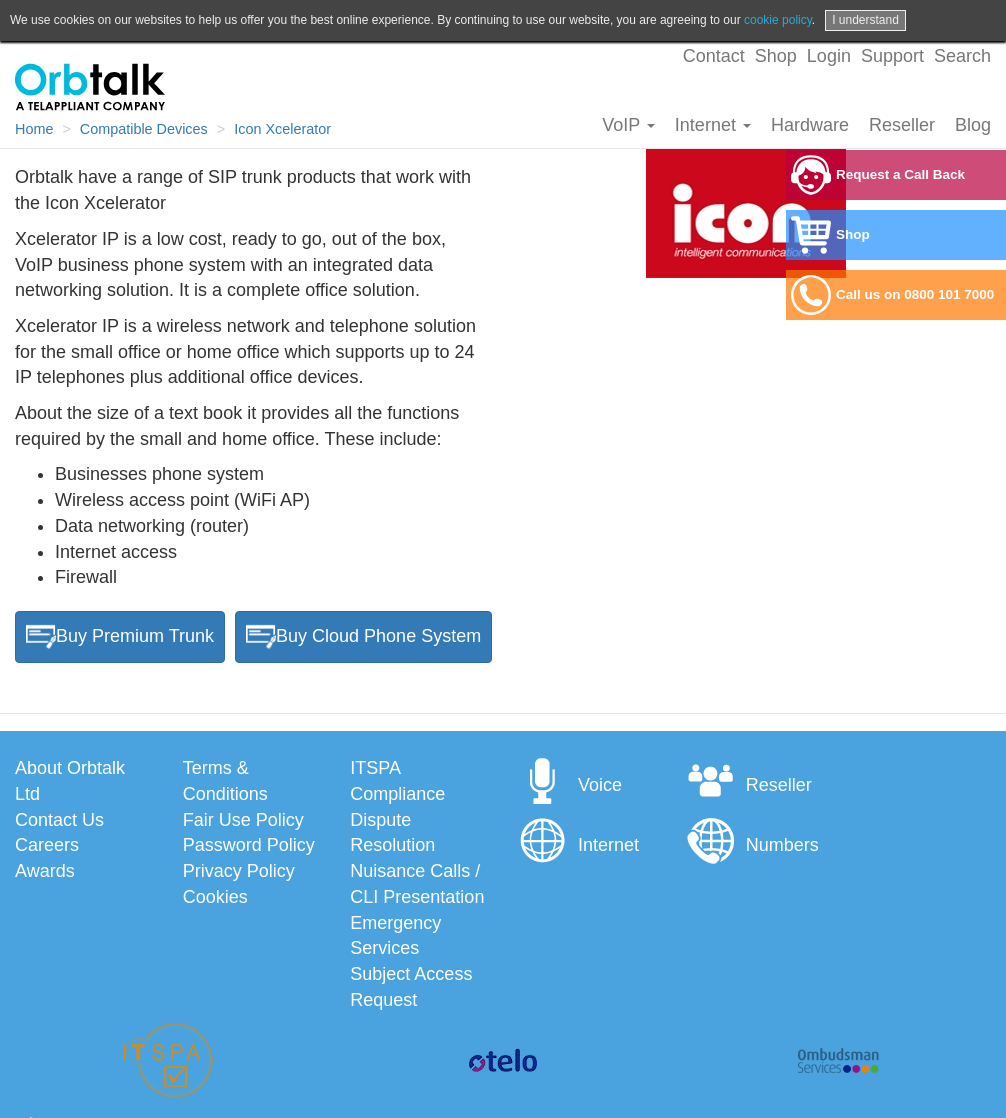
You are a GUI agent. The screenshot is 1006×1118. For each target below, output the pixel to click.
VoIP (628, 125)
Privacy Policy (239, 871)
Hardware (810, 125)
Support (892, 56)
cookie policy (778, 20)
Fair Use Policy (243, 820)
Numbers (752, 845)
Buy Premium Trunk (120, 637)
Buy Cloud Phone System (363, 637)
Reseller (902, 125)
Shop (776, 56)
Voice (570, 785)
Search (962, 56)
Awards (45, 871)
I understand (865, 20)
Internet (713, 125)
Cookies (215, 897)
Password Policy (249, 845)
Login (829, 56)
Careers (47, 845)
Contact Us (59, 820)
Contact (714, 56)
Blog (973, 125)
